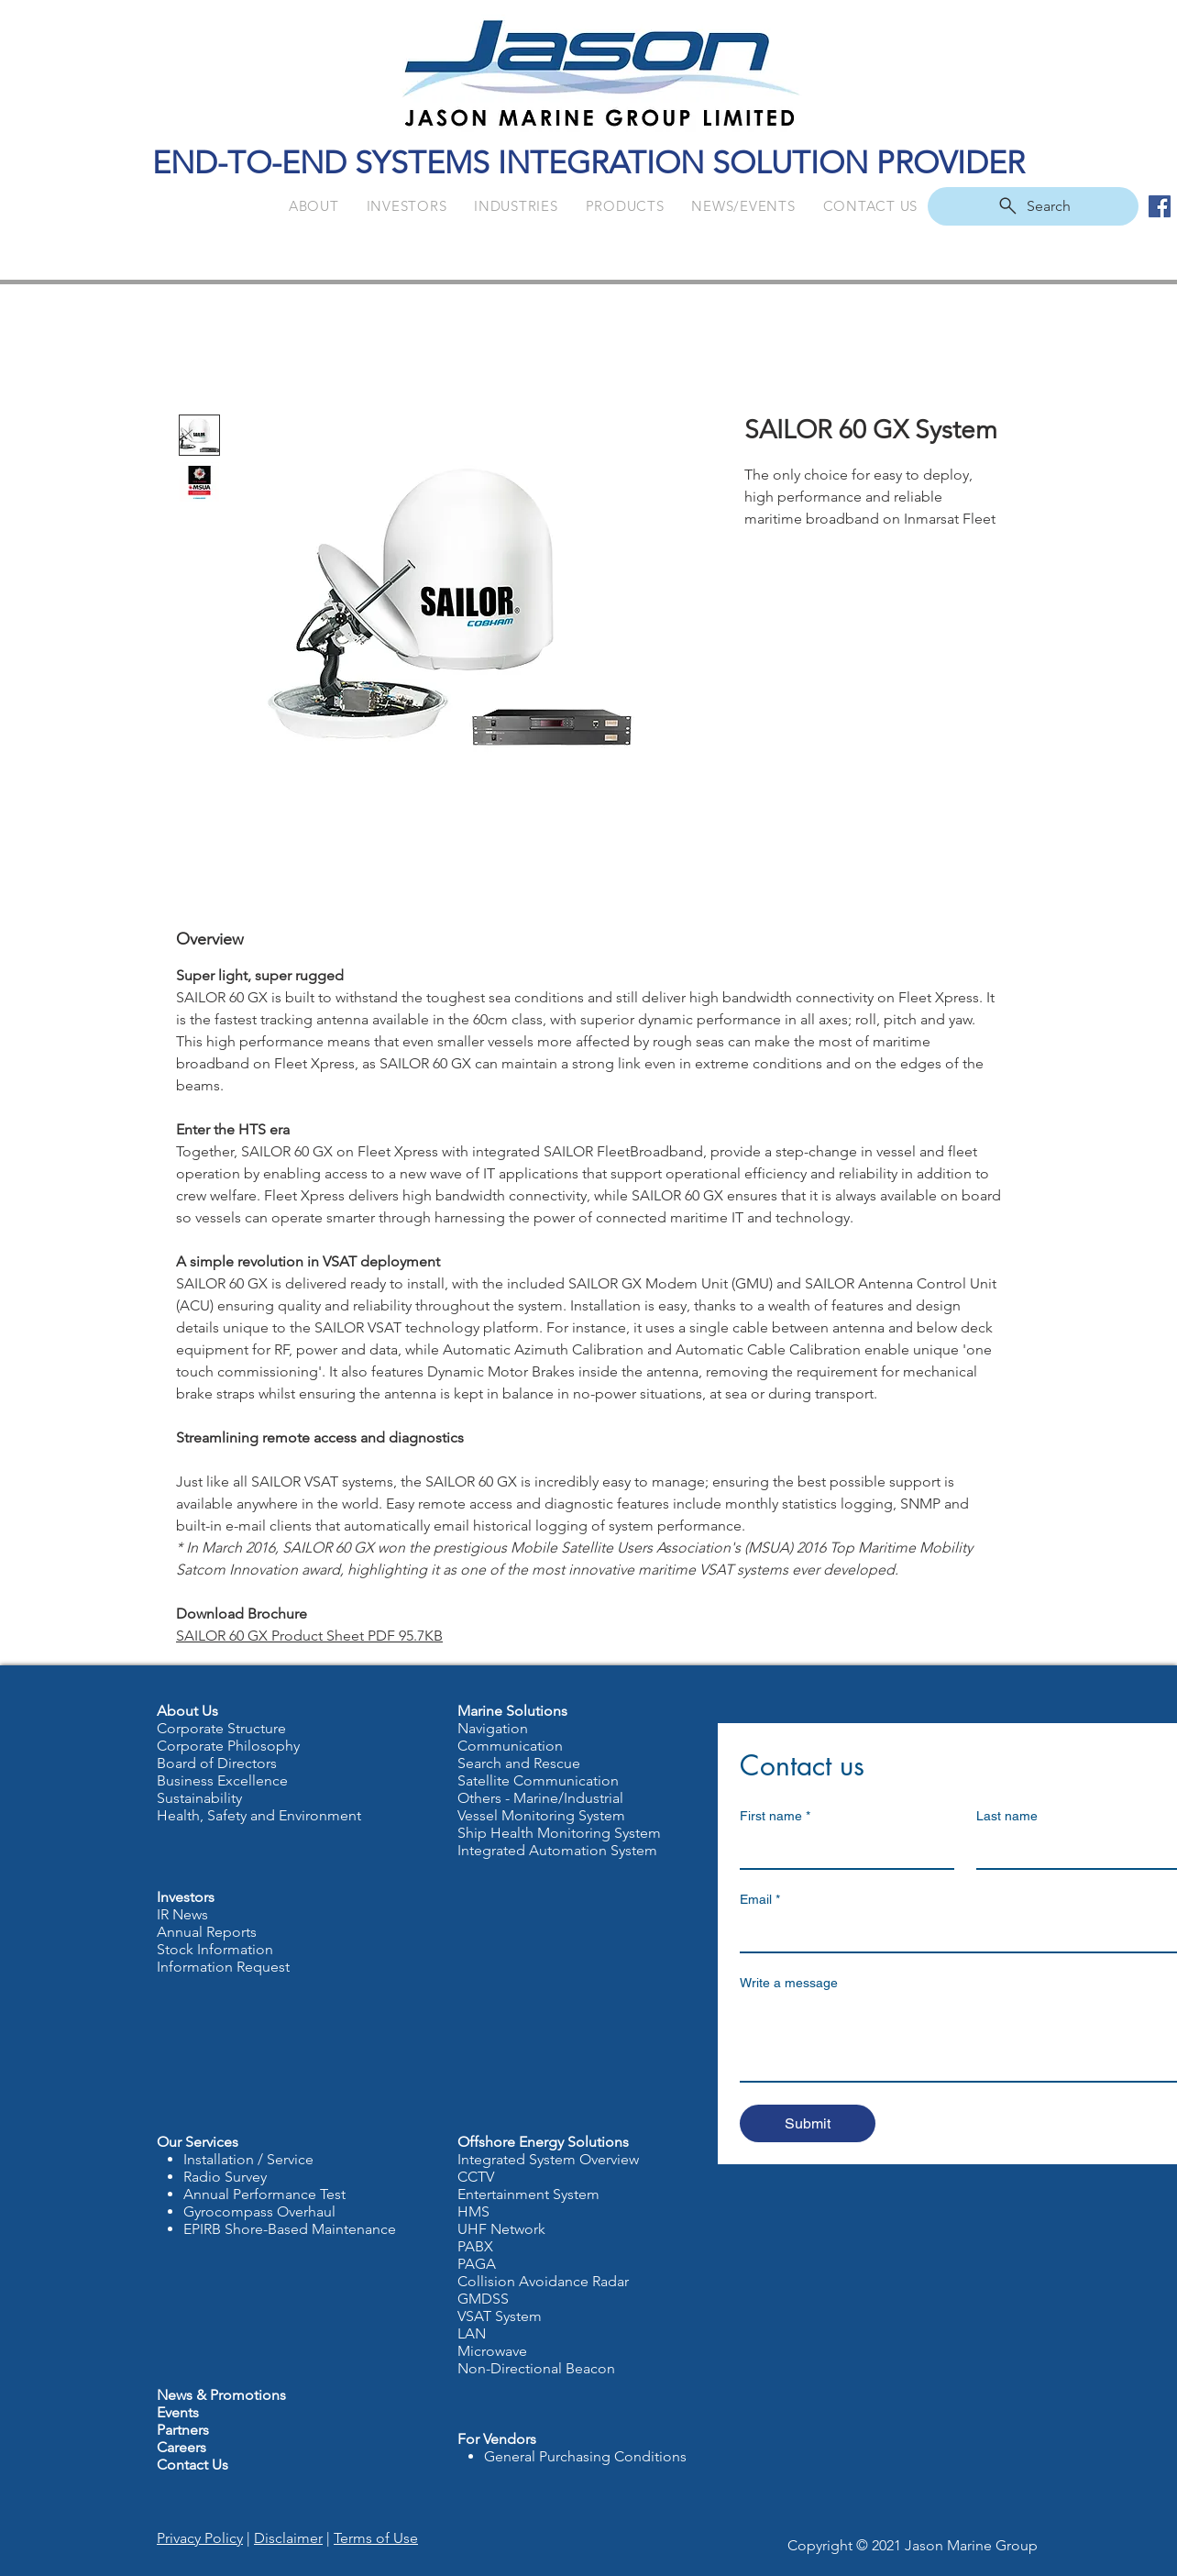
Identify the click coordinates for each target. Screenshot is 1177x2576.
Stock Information (215, 1949)
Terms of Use (376, 2538)
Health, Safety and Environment (259, 1815)
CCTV (475, 2176)
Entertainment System (528, 2194)
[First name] (841, 1849)
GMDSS (483, 2298)
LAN (473, 2333)
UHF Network (501, 2229)
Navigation (492, 1728)
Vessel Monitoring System (541, 1815)
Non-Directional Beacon (536, 2368)
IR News (182, 1914)
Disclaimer (288, 2538)
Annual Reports (207, 1931)
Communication (510, 1745)
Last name (1007, 1815)
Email (760, 1899)
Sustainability (199, 1798)
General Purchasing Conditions (585, 2456)
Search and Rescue (518, 1763)
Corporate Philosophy (228, 1745)
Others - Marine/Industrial (540, 1798)
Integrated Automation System (557, 1850)
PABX (475, 2246)
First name (775, 1816)
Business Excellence (222, 1780)
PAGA (476, 2263)
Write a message (789, 1982)
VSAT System (499, 2316)
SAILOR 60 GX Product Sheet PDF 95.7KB (309, 1635)
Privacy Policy (200, 2538)
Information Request (223, 1966)
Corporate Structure (221, 1728)
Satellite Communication (538, 1780)
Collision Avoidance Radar (543, 2281)
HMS (473, 2211)
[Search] (1033, 206)
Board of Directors (217, 1763)
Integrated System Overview (548, 2159)
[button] (314, 206)
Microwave (492, 2351)
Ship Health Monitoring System (559, 1832)
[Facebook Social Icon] (1160, 206)
